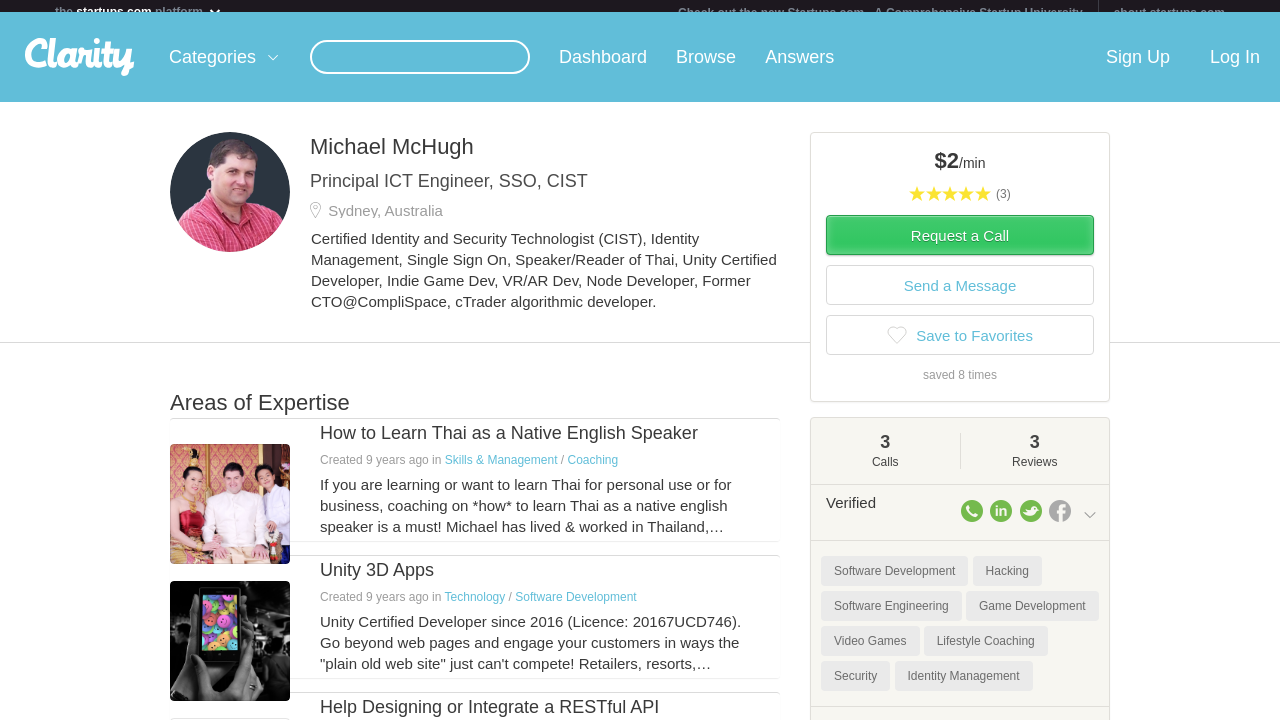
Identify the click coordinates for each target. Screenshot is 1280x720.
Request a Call (960, 247)
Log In (1235, 69)
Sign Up (1138, 69)
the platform (139, 11)
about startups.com (1169, 13)
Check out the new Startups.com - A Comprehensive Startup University (880, 13)
